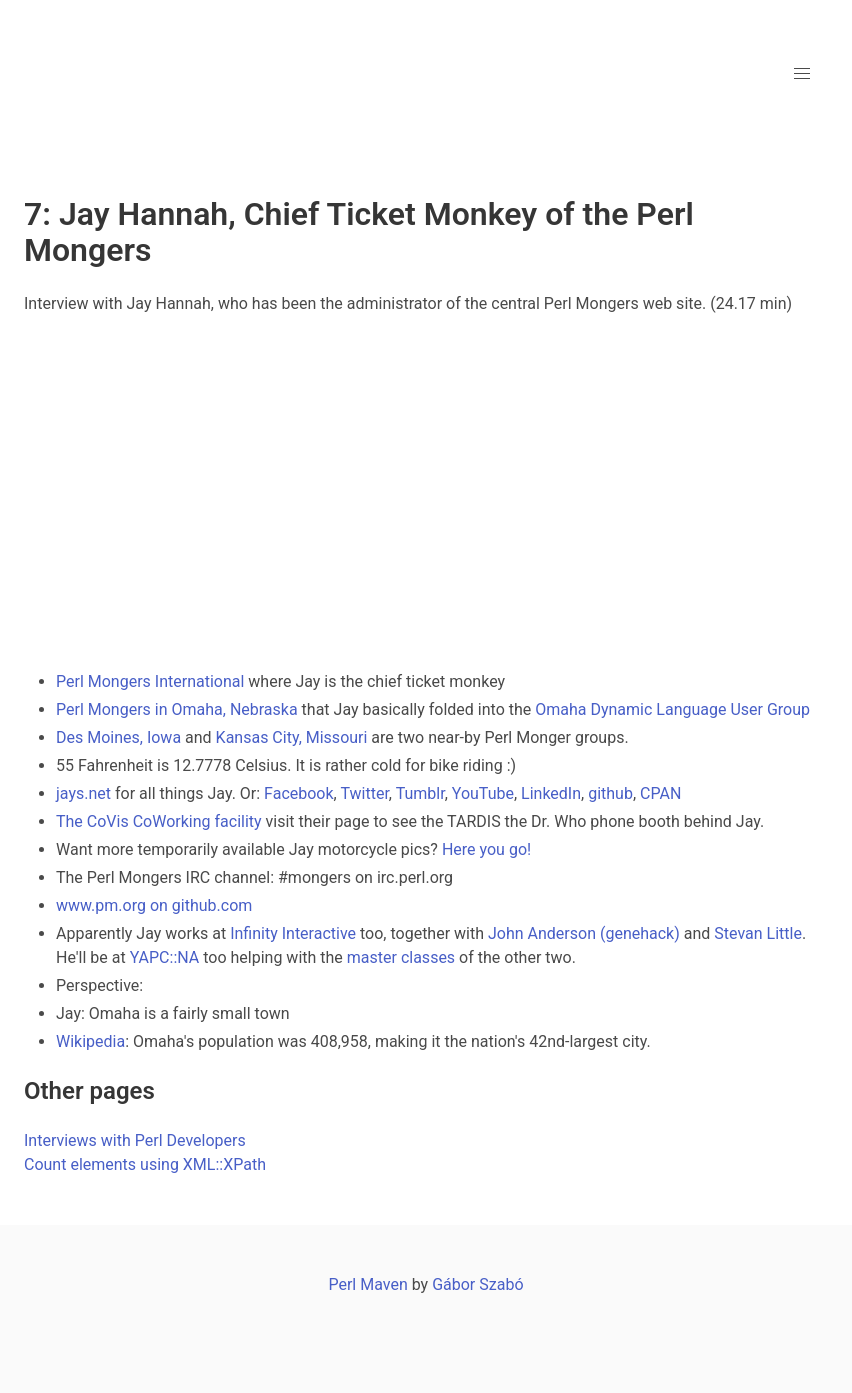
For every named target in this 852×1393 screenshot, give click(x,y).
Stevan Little (758, 933)
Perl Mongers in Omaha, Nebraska (177, 709)
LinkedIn (551, 793)
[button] (802, 74)
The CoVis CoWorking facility (159, 821)
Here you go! (486, 849)
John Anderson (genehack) (584, 933)
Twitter (364, 793)
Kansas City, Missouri (292, 737)
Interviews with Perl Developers (135, 1140)
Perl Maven (367, 1284)
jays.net (83, 793)
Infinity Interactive (293, 933)
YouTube (483, 793)
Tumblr (420, 793)
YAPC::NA (165, 957)
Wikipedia (90, 1041)
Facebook (298, 793)
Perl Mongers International (150, 681)
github (610, 793)
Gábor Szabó (477, 1284)
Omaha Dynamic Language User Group (672, 709)
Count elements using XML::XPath (145, 1164)
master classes (401, 957)
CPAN (660, 793)
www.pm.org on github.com (154, 905)
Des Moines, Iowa (118, 737)
